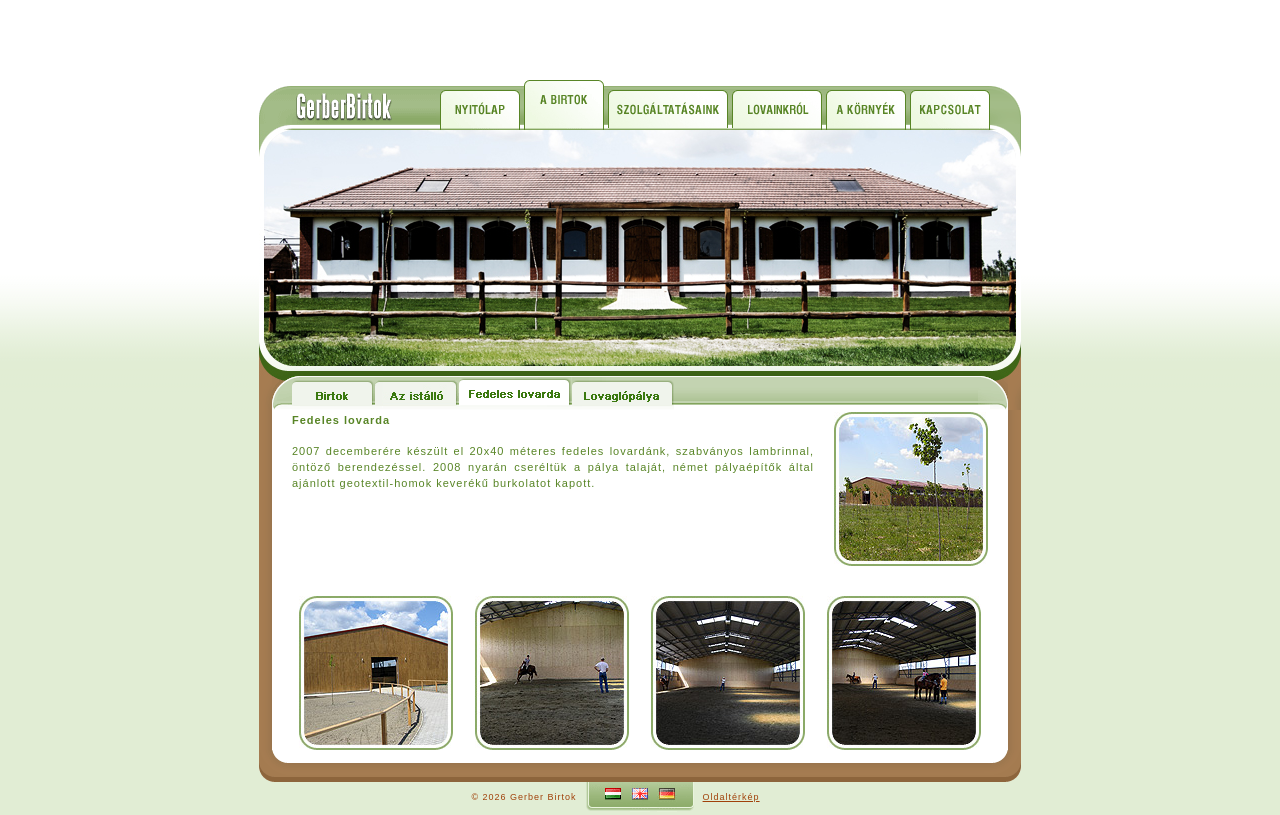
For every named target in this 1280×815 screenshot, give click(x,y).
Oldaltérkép (731, 797)
